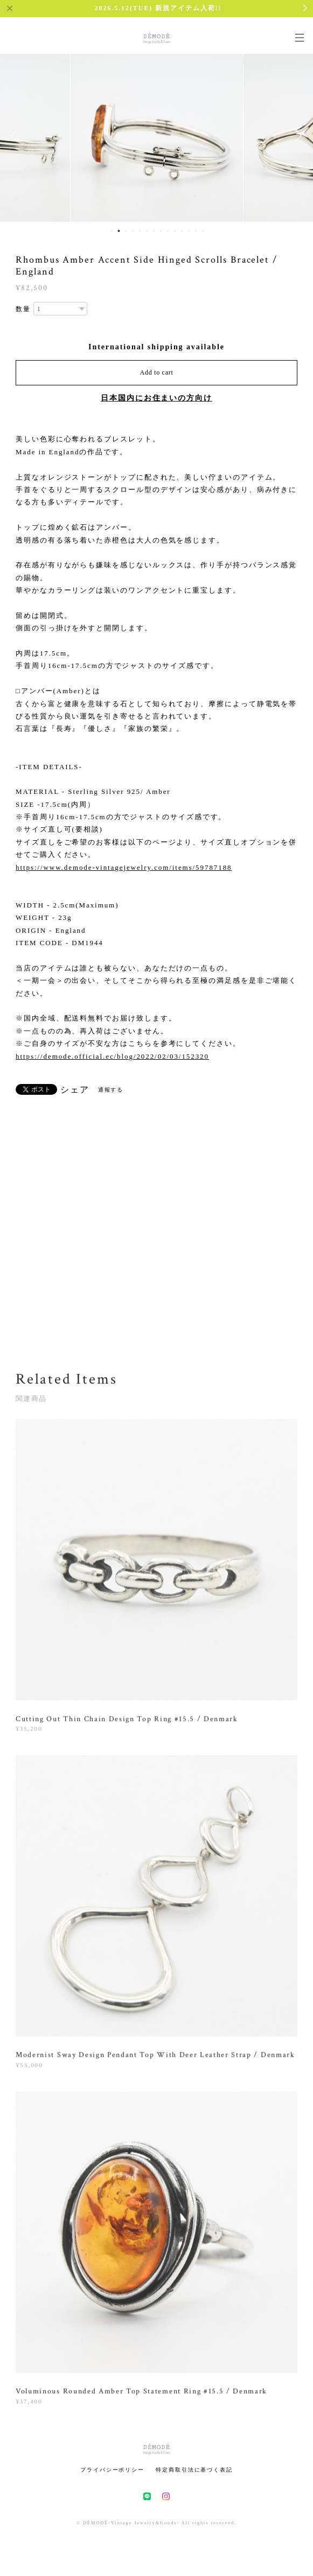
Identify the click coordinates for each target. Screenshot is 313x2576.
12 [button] (189, 231)
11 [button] (182, 231)
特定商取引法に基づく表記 (194, 2470)
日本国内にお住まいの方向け (156, 398)
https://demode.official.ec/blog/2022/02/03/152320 (112, 1056)
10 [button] (175, 231)
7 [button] (154, 231)
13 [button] (196, 231)
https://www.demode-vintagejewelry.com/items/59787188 (124, 867)
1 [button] (112, 231)
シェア (74, 1090)
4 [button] (133, 231)
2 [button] (119, 231)
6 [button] (147, 231)
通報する (111, 1090)
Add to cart (156, 372)
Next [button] (296, 135)
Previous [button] (16, 135)
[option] (157, 136)
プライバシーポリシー (112, 2470)
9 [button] (168, 231)
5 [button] (140, 231)
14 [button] (203, 231)
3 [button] (126, 231)
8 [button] (161, 231)
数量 (23, 309)
